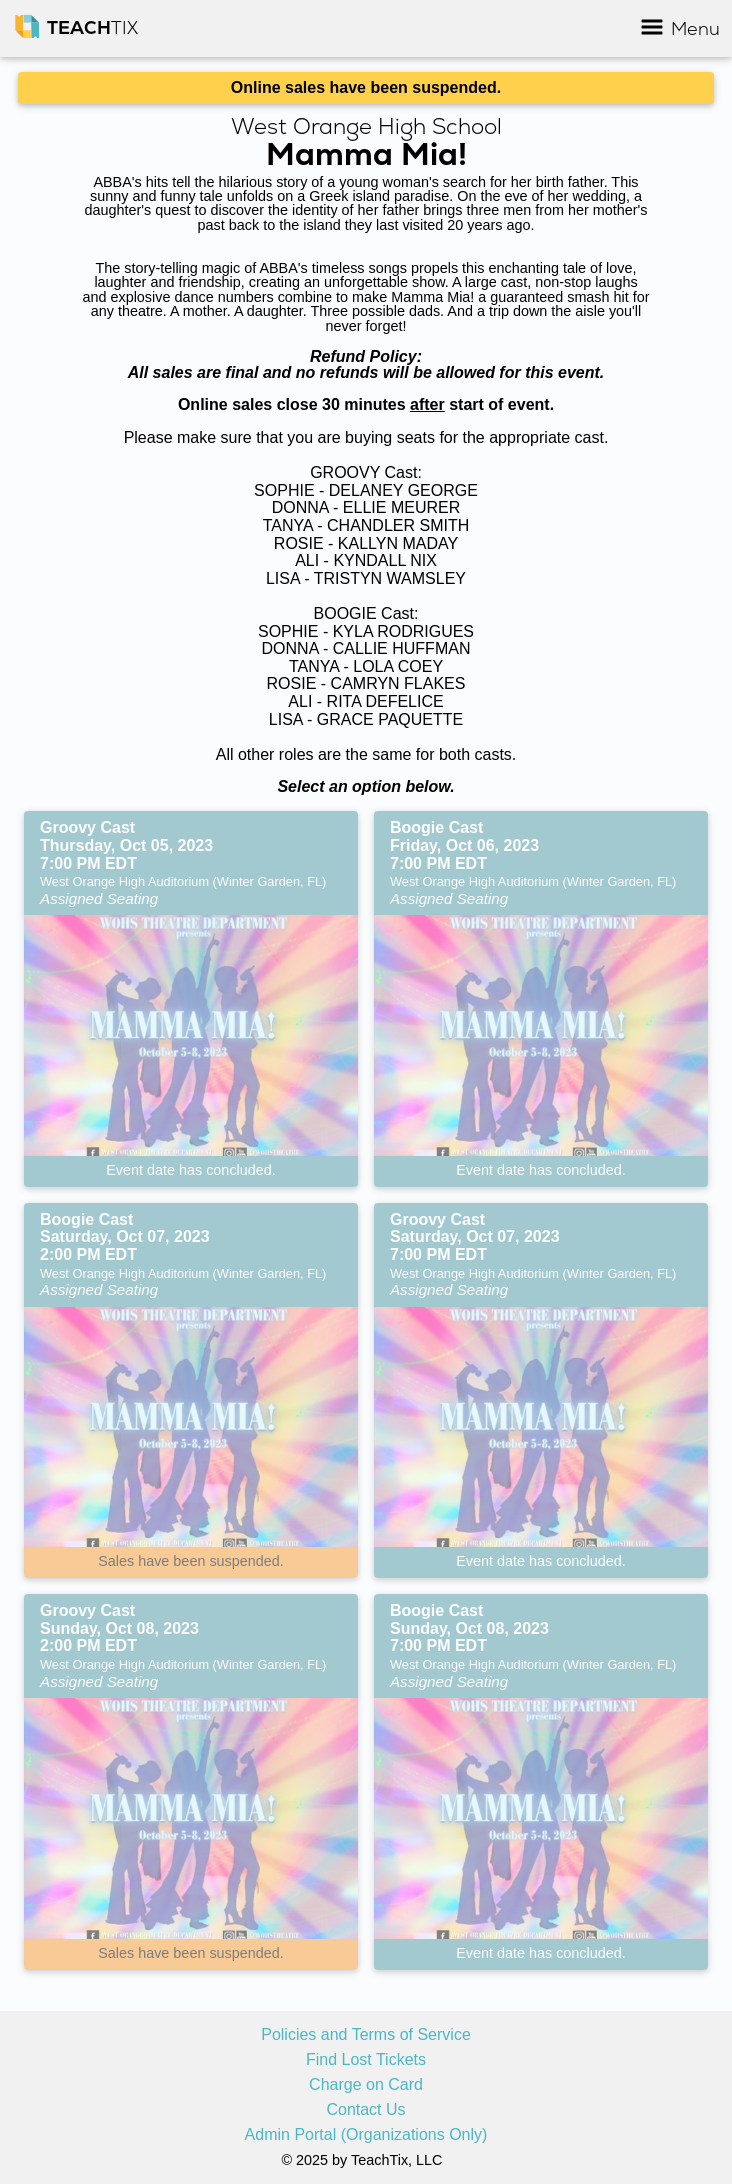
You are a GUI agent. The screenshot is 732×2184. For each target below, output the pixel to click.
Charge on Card (366, 2085)
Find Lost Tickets (366, 2060)
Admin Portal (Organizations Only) (366, 2135)
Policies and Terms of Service (366, 2035)
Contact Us (365, 2110)
